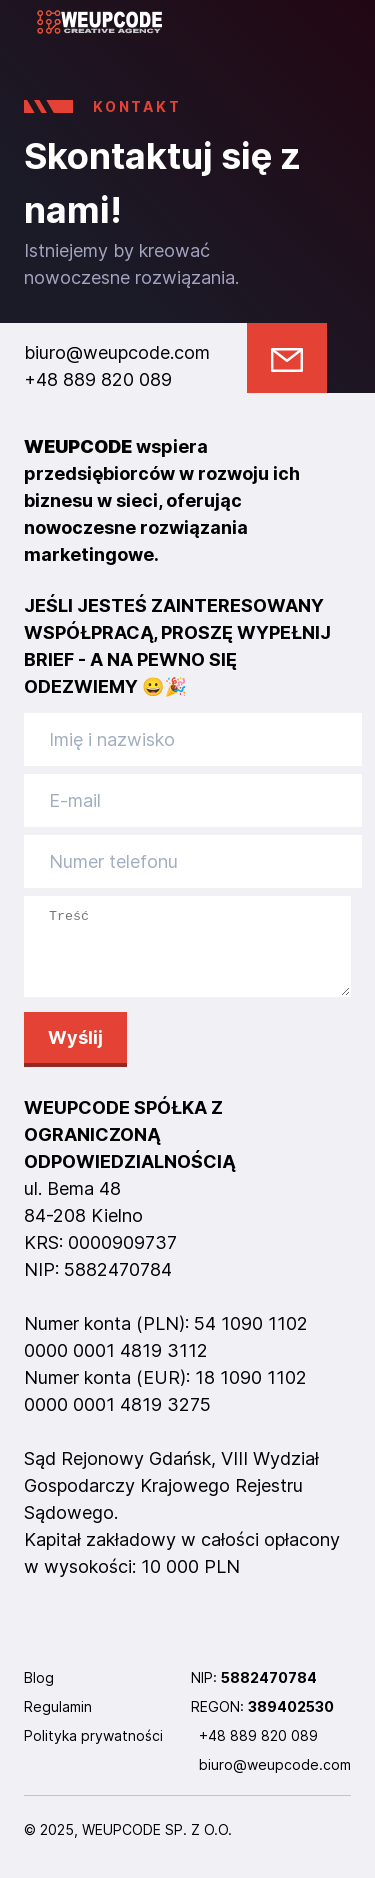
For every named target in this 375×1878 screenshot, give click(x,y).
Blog (39, 1692)
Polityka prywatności (93, 1750)
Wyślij (75, 1052)
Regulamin (58, 1721)
